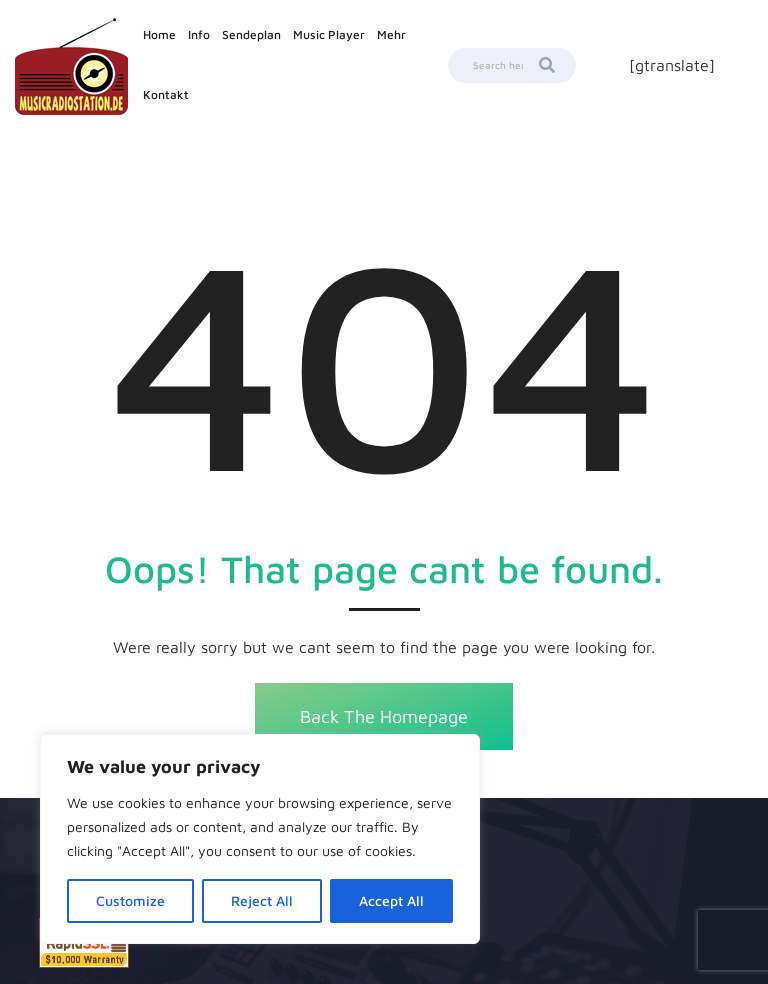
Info (199, 34)
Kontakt (166, 94)
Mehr (391, 34)
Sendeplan (251, 34)
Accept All (391, 900)
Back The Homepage (384, 716)
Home (159, 34)
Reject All (262, 900)
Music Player (329, 34)
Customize (130, 900)
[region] (260, 839)
